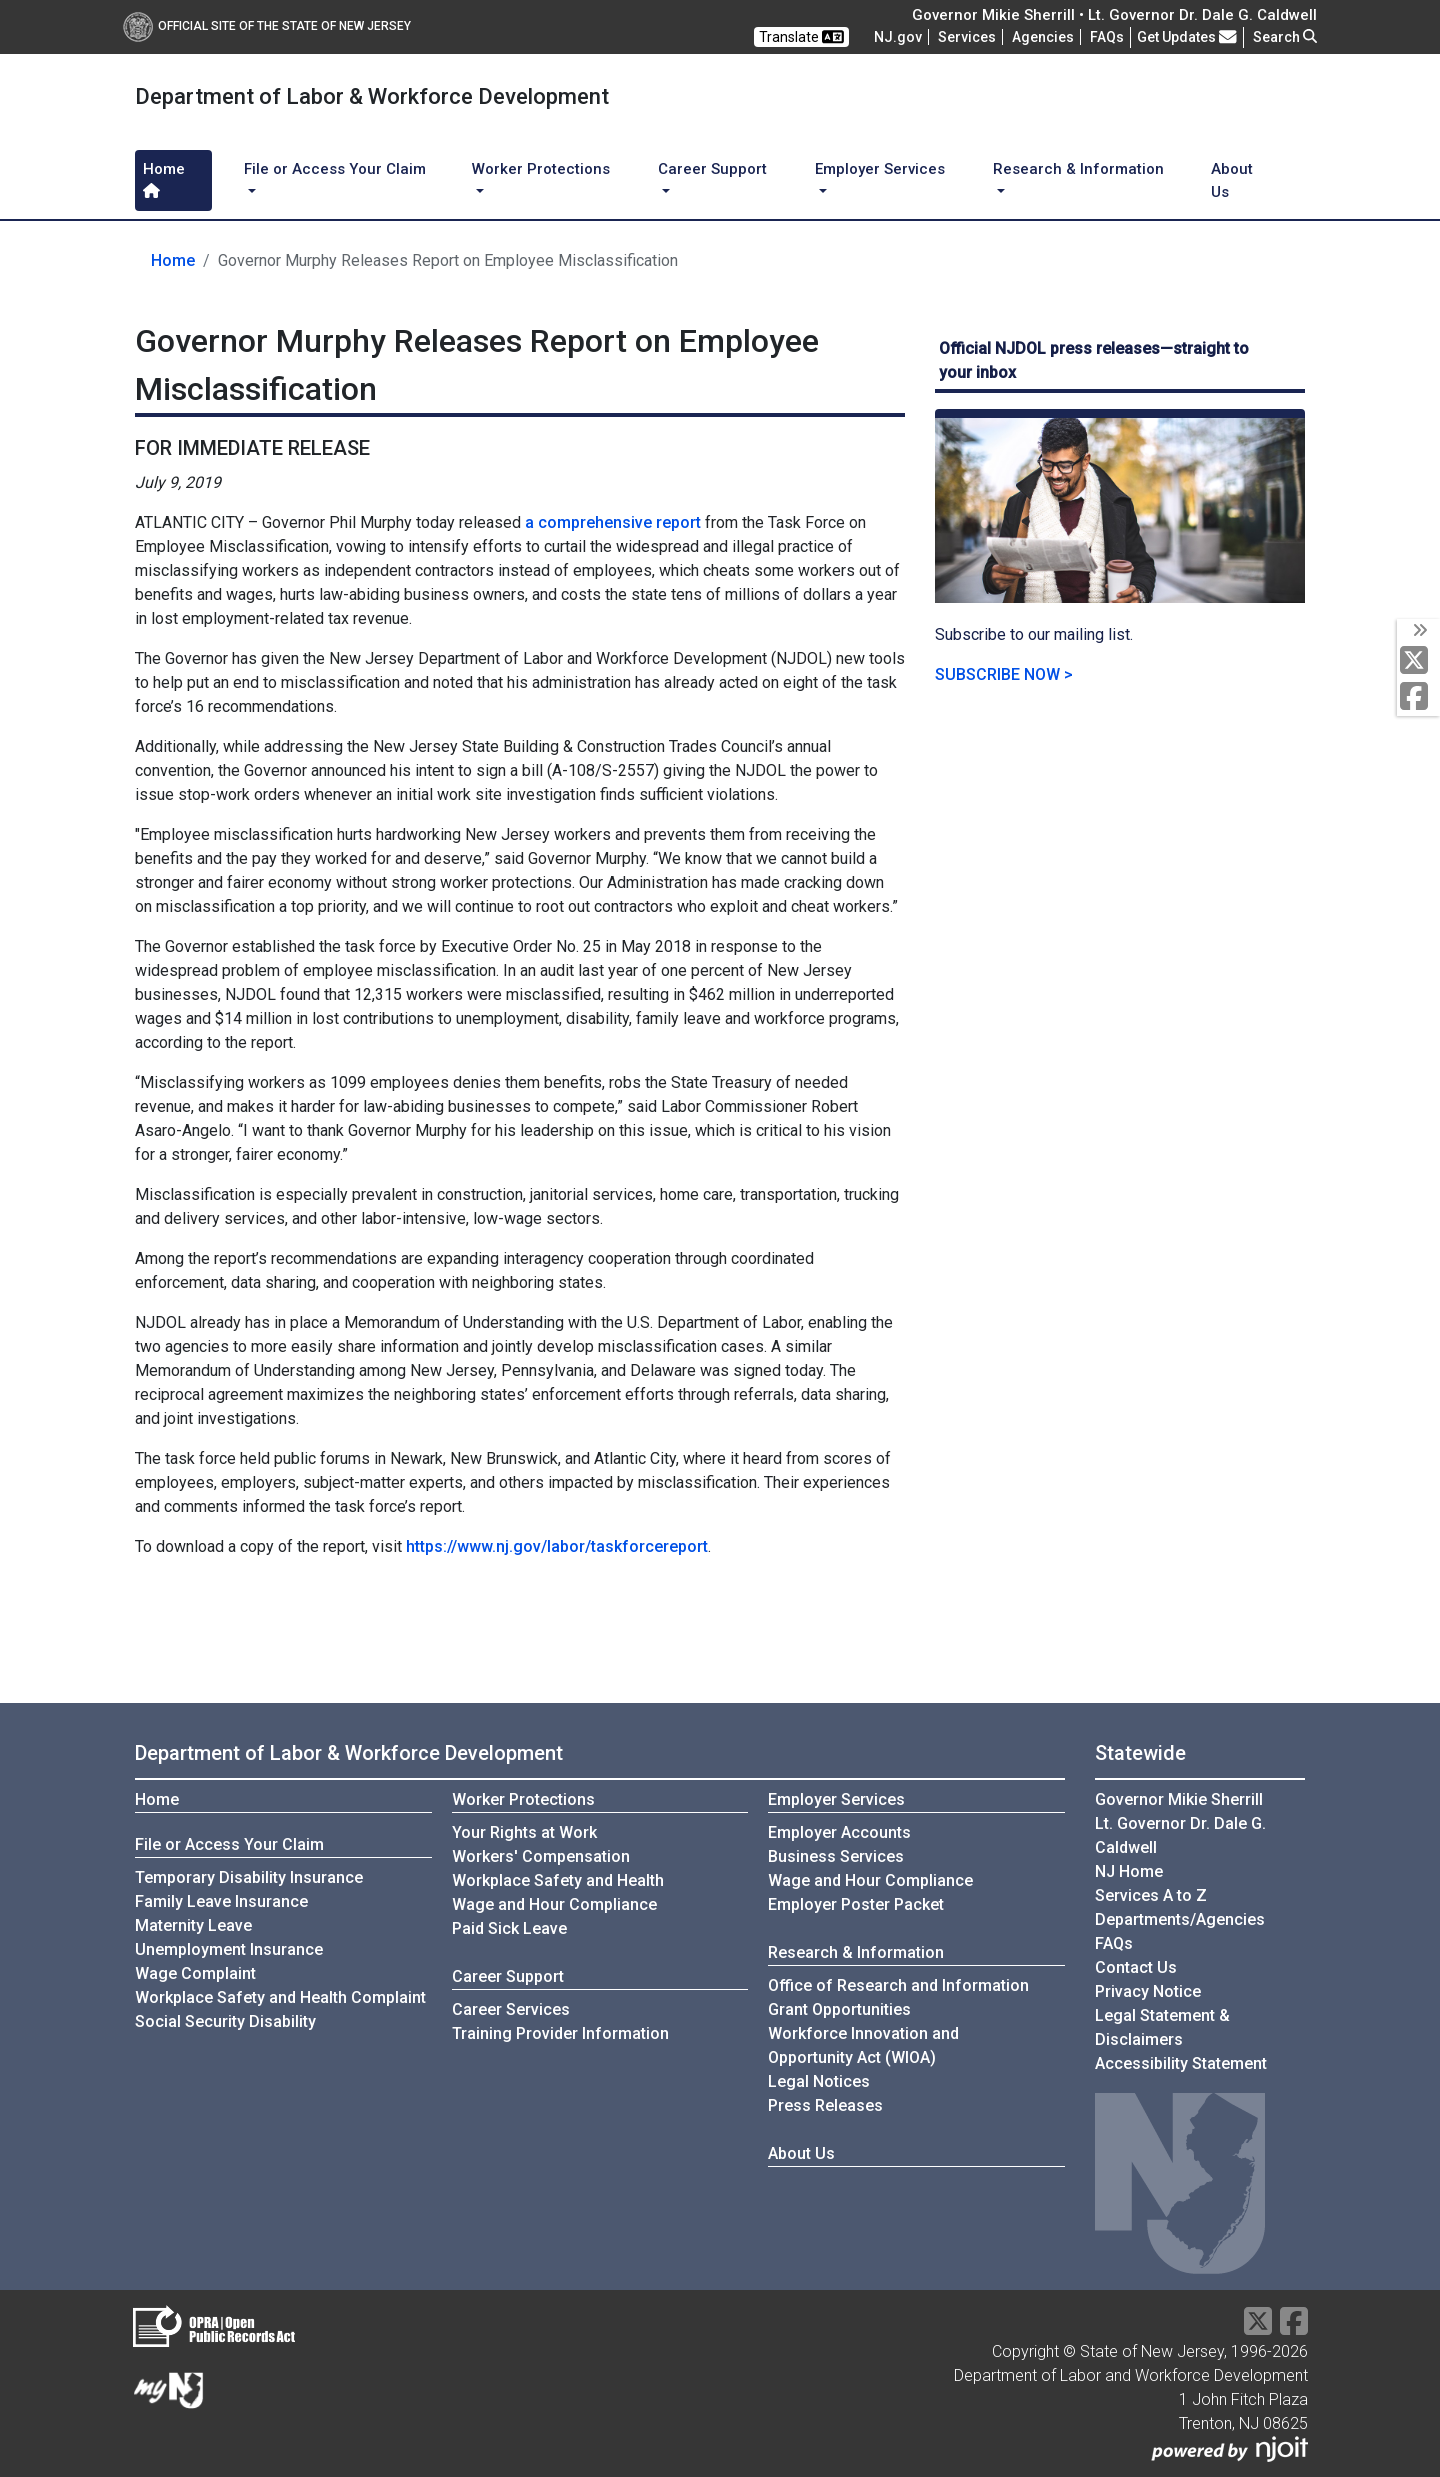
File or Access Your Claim (229, 1844)
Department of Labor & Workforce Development (349, 1753)
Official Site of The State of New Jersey (267, 26)
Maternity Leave (193, 1925)
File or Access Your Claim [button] (335, 169)
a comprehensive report (613, 522)
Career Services (511, 2009)
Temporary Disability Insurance (249, 1877)
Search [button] (1285, 37)
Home (164, 179)
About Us (1232, 180)
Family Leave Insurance (221, 1901)
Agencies (1043, 37)
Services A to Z (1151, 1895)
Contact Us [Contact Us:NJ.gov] (1136, 1967)
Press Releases (825, 2105)
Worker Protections (523, 1799)
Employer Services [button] (880, 169)
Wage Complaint (195, 1973)
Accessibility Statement (1181, 2063)
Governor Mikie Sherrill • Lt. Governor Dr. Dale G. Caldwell (1114, 15)
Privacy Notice (1148, 1991)
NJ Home (1129, 1871)
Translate (801, 37)
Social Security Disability (225, 2021)
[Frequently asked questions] (1107, 37)
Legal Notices (819, 2081)
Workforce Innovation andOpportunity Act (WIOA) (863, 2045)
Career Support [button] (712, 169)
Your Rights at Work (524, 1832)
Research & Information (856, 1952)
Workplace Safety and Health (558, 1880)
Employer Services (836, 1799)
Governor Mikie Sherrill (1179, 1799)
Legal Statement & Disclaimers (1162, 2027)
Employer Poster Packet (856, 1904)
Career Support (508, 1976)
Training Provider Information (560, 2033)
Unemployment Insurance (229, 1949)
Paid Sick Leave (509, 1928)
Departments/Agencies (1180, 1919)
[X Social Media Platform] (1418, 661)
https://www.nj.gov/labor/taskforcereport (557, 1546)
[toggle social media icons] (1418, 631)
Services (967, 37)
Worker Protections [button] (541, 169)
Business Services (836, 1856)
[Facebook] (1418, 697)
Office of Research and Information (898, 1985)
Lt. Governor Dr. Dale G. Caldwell (1180, 1835)
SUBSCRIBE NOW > (1004, 674)
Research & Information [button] (1078, 169)
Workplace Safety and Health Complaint (280, 1997)
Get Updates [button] (1187, 37)
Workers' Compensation (541, 1856)
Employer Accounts (839, 1832)
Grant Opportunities (839, 2009)
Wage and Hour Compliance (554, 1904)
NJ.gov (898, 37)
